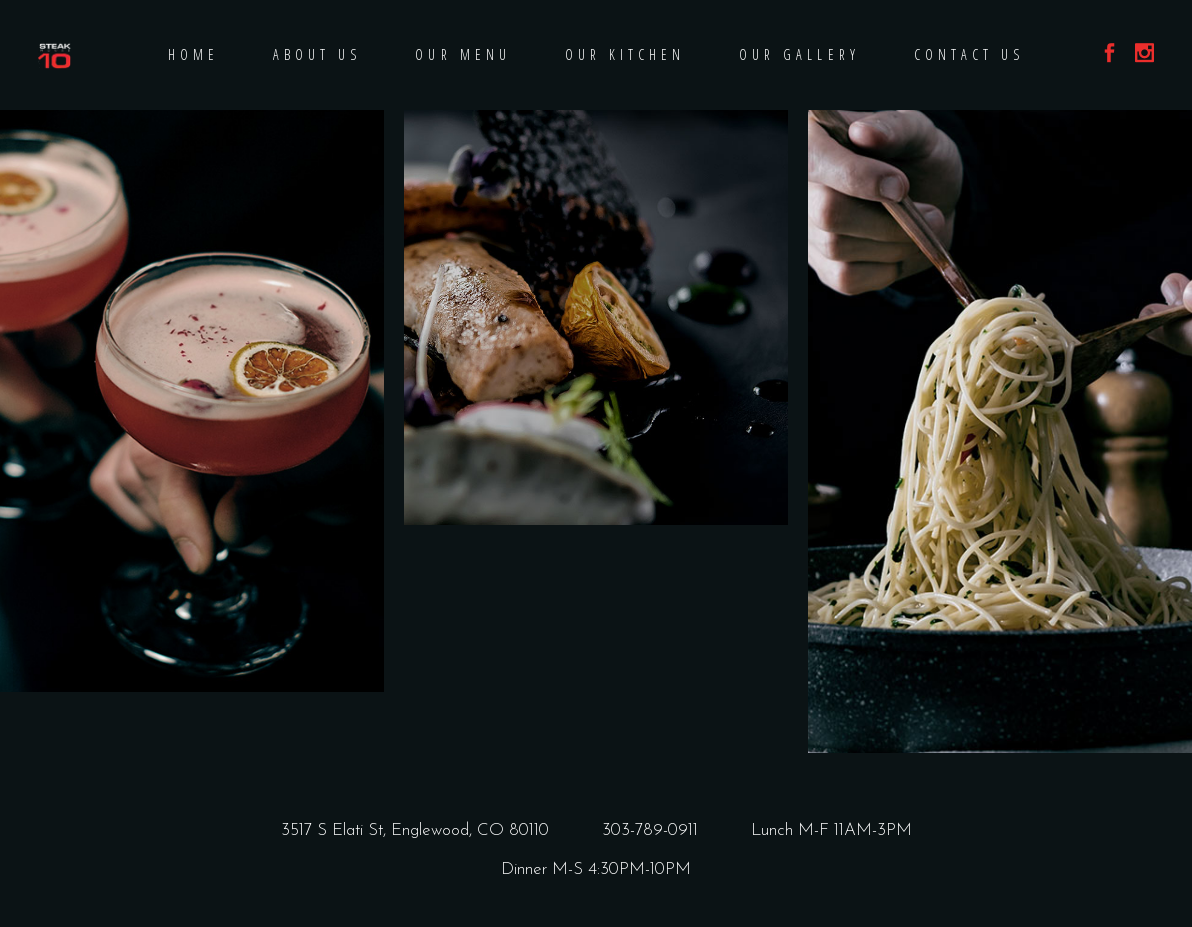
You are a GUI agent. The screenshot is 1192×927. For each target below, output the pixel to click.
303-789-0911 (650, 830)
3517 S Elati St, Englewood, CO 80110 (415, 830)
